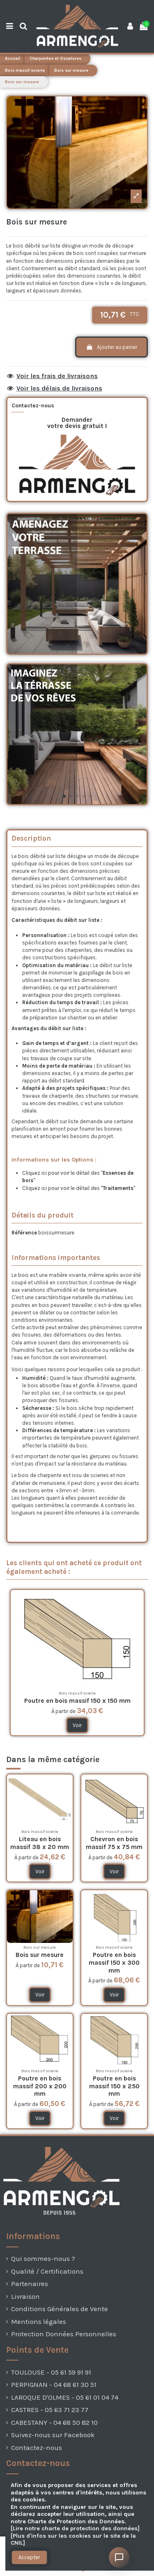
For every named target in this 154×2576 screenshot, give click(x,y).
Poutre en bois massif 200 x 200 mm (40, 2086)
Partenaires (29, 2284)
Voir (77, 1725)
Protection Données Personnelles (63, 2334)
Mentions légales (38, 2322)
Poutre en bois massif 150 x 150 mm (77, 1700)
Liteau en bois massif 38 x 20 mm (39, 1843)
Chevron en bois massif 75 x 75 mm (114, 1843)
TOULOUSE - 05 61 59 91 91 (51, 2372)
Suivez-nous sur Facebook (53, 2435)
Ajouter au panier (111, 347)
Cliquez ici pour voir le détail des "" (78, 1188)
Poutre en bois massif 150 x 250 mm (114, 2086)
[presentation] (20, 2569)
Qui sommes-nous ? (43, 2259)
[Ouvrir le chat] (119, 2557)
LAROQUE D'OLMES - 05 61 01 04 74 (64, 2397)
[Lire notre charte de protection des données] (75, 2528)
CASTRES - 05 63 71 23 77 (49, 2410)
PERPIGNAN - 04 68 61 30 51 (54, 2385)
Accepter (29, 2557)
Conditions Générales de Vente (59, 2309)
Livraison (25, 2296)
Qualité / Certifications (47, 2271)
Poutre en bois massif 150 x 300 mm (114, 1962)
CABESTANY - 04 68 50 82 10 (54, 2422)
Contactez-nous (36, 2448)
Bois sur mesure (40, 1955)
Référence (24, 1233)
